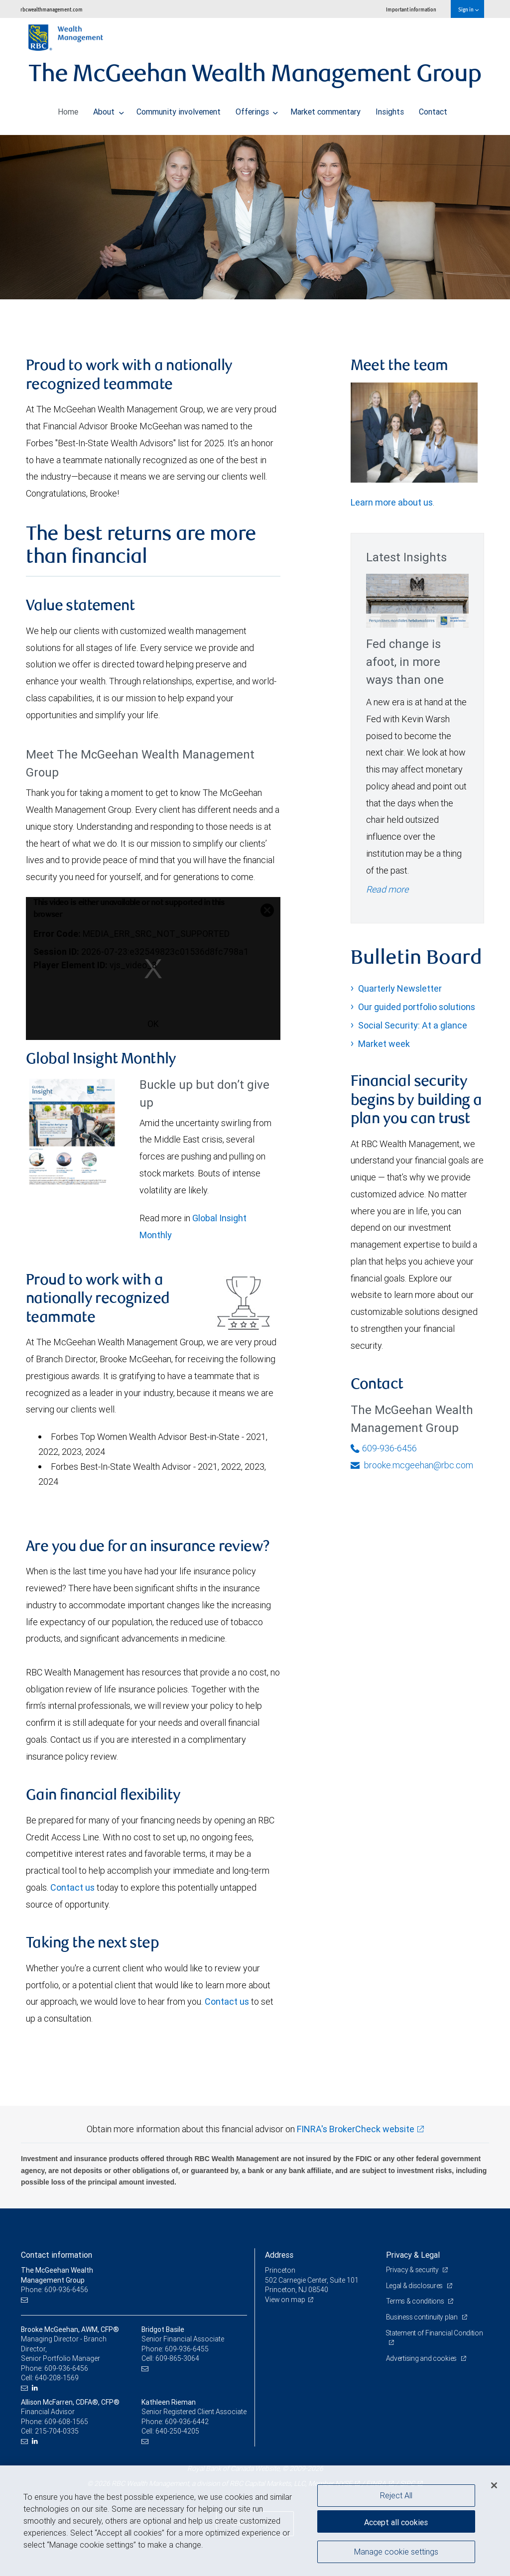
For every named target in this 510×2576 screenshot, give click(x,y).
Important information (411, 9)
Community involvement (178, 109)
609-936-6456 (384, 1448)
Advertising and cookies (422, 2358)
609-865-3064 (177, 2358)
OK (153, 1024)
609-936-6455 (187, 2348)
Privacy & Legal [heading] (413, 2255)
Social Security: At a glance (412, 1025)
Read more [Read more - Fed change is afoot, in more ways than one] (387, 889)
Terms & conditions (416, 2301)
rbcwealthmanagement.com (51, 9)
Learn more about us (392, 502)
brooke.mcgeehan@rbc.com (412, 1465)
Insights (390, 109)
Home (68, 109)
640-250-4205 (177, 2431)
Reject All (396, 2495)
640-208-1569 (57, 2377)
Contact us (72, 1887)
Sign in (468, 9)
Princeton (280, 2270)
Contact (433, 109)
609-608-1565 (66, 2421)
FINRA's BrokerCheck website (355, 2129)
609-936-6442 (187, 2421)
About (108, 109)
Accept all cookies (396, 2521)
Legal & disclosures (415, 2285)
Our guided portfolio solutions (416, 1007)
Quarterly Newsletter (400, 988)
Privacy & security (413, 2269)
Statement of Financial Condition (435, 2332)
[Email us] (25, 2300)
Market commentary (325, 109)
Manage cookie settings (396, 2553)
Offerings (257, 109)
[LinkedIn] (36, 2388)
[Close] (494, 2485)
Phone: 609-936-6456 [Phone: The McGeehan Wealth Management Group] (54, 2289)
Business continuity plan (422, 2317)
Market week (384, 1043)
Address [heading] (279, 2255)
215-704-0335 (57, 2431)
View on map (285, 2299)
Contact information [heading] (56, 2255)
